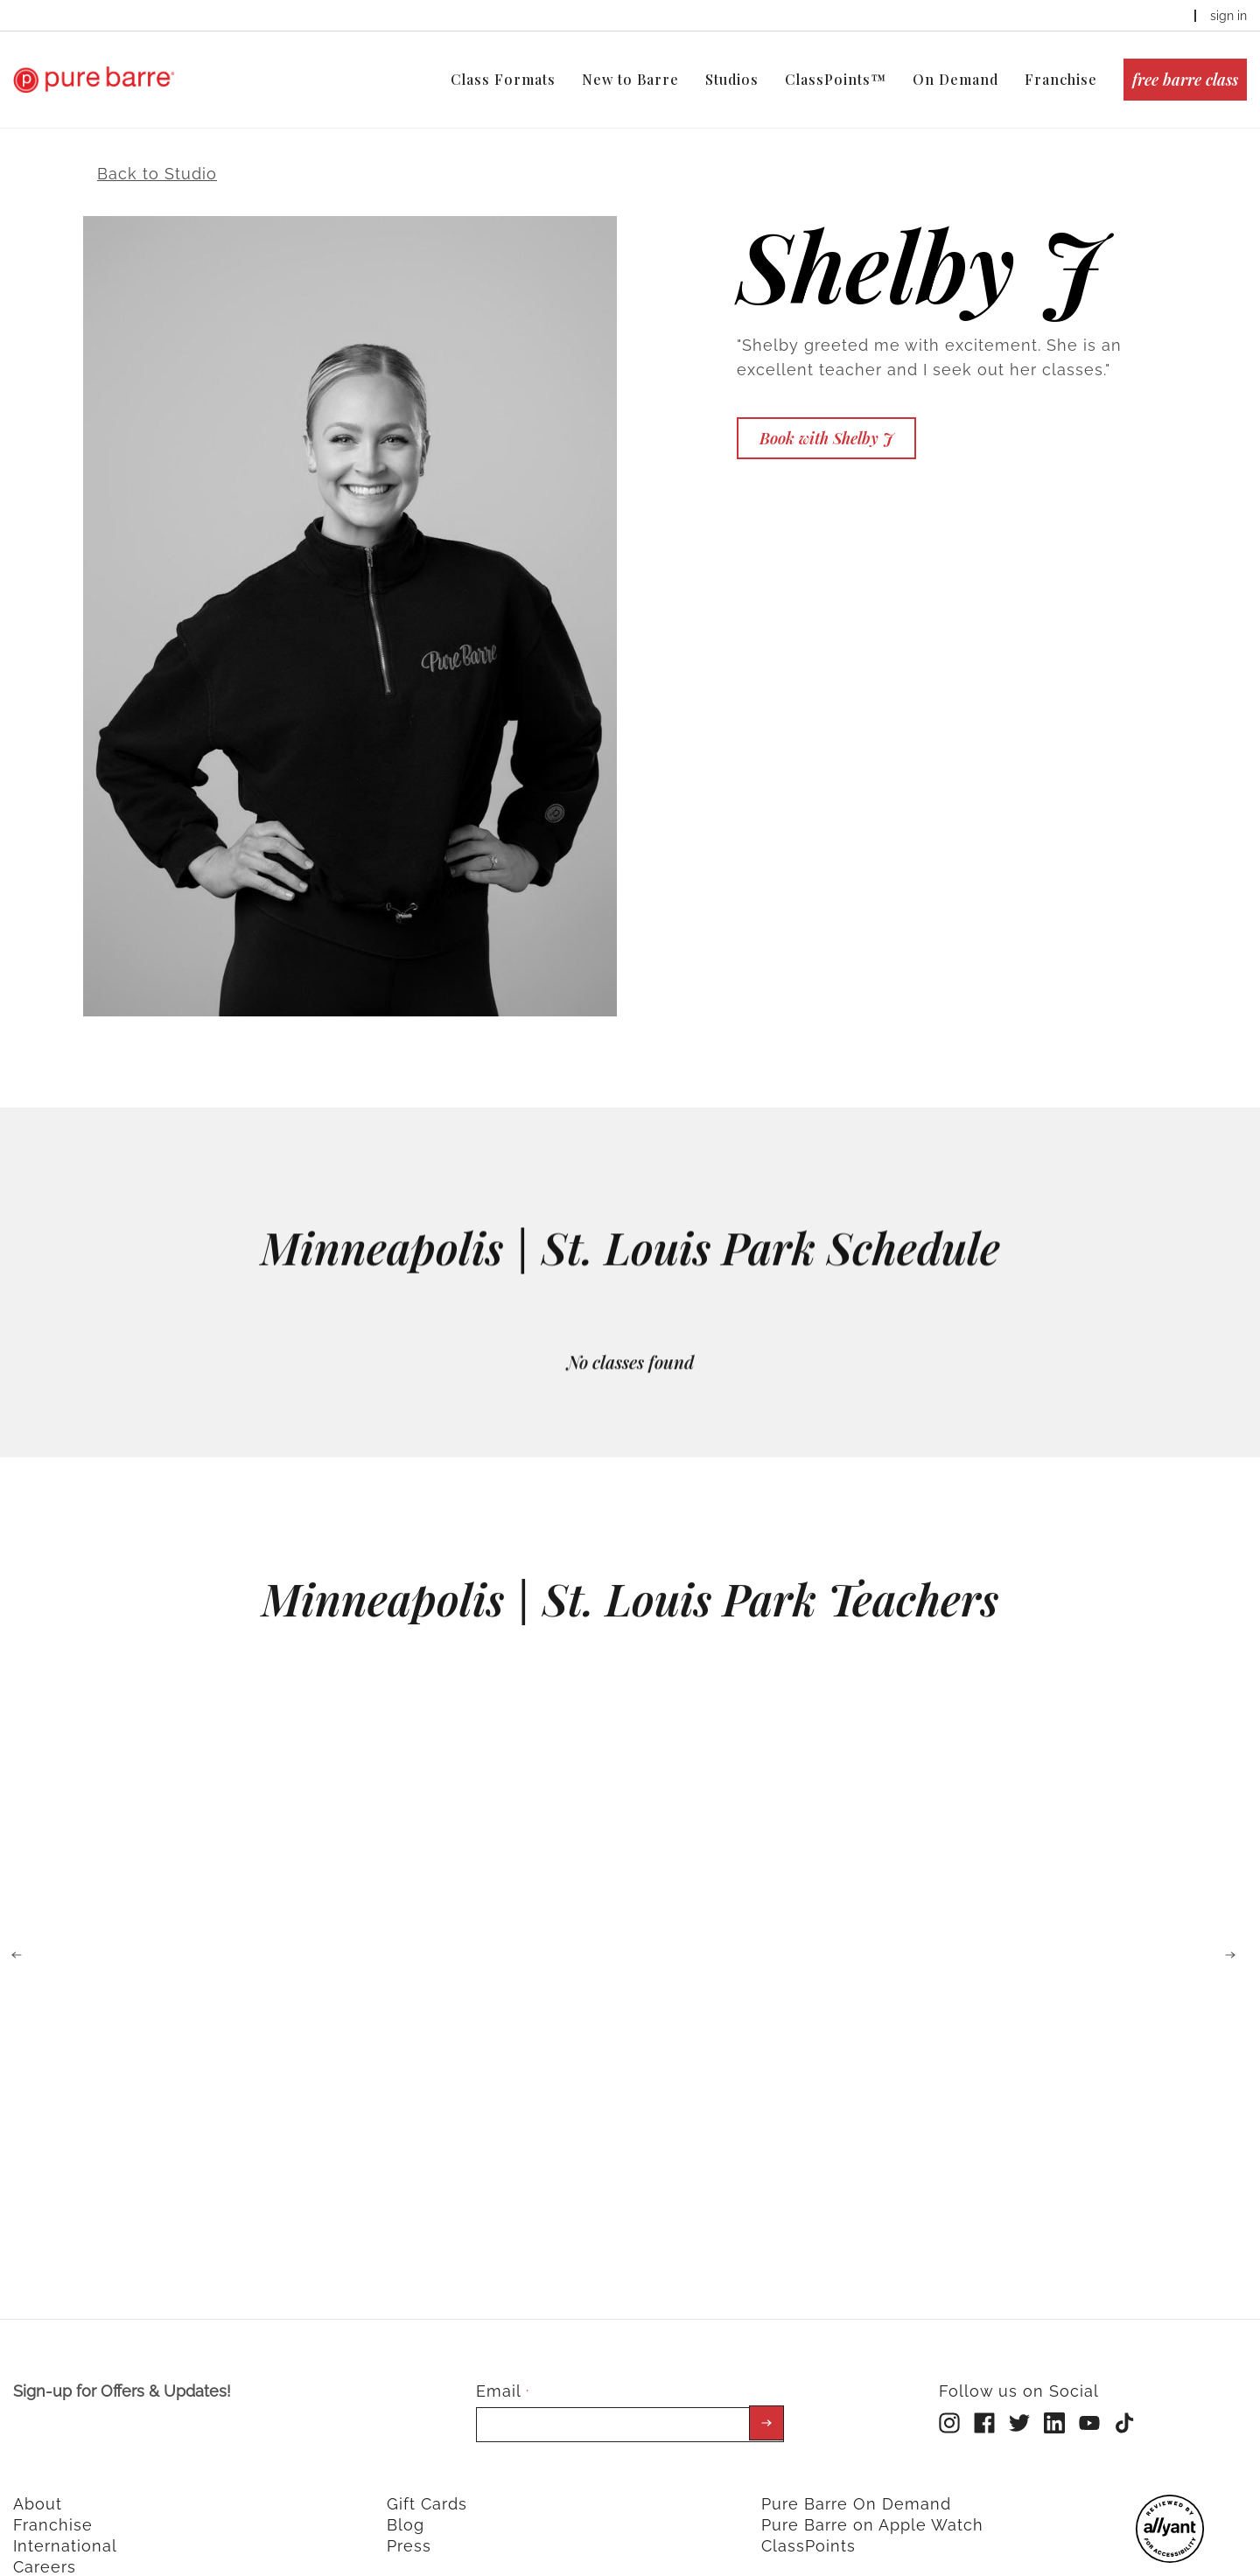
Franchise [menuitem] (1061, 79)
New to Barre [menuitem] (630, 79)
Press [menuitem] (409, 2528)
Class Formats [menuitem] (503, 79)
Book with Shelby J (826, 420)
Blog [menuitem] (405, 2507)
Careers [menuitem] (44, 2549)
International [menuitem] (65, 2528)
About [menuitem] (37, 2486)
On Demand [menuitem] (955, 79)
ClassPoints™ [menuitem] (835, 79)
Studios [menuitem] (732, 79)
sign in (1228, 16)
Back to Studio (157, 156)
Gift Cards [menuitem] (427, 2486)
